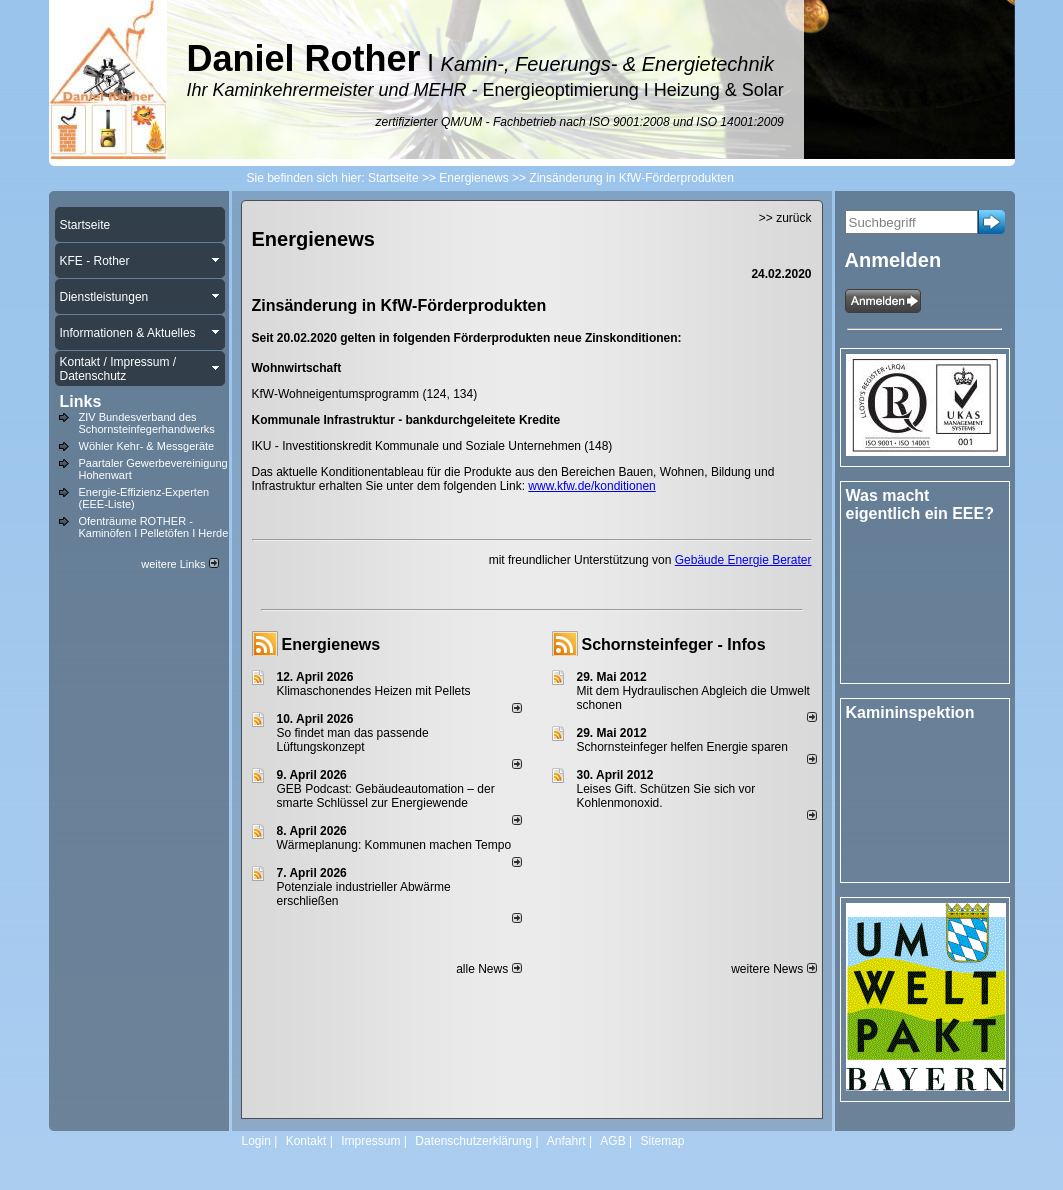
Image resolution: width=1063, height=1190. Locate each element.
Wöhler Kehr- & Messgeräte (147, 446)
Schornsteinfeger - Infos (674, 644)
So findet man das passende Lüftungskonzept (353, 740)
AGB (612, 1141)
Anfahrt (566, 1141)
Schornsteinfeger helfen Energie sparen (682, 747)
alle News (488, 969)
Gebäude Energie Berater (743, 560)
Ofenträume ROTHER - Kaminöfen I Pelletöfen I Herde (154, 527)
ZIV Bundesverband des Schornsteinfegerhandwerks (147, 423)
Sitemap (662, 1141)
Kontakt (306, 1141)
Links (81, 401)
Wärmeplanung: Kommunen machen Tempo (394, 845)
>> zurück (785, 218)
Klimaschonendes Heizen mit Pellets (374, 691)
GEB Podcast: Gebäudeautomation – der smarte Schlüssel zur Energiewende (386, 796)
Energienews (331, 644)
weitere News (773, 969)
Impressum (370, 1141)
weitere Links (179, 564)
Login (256, 1141)
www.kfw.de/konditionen (591, 486)
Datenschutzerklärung (473, 1141)
